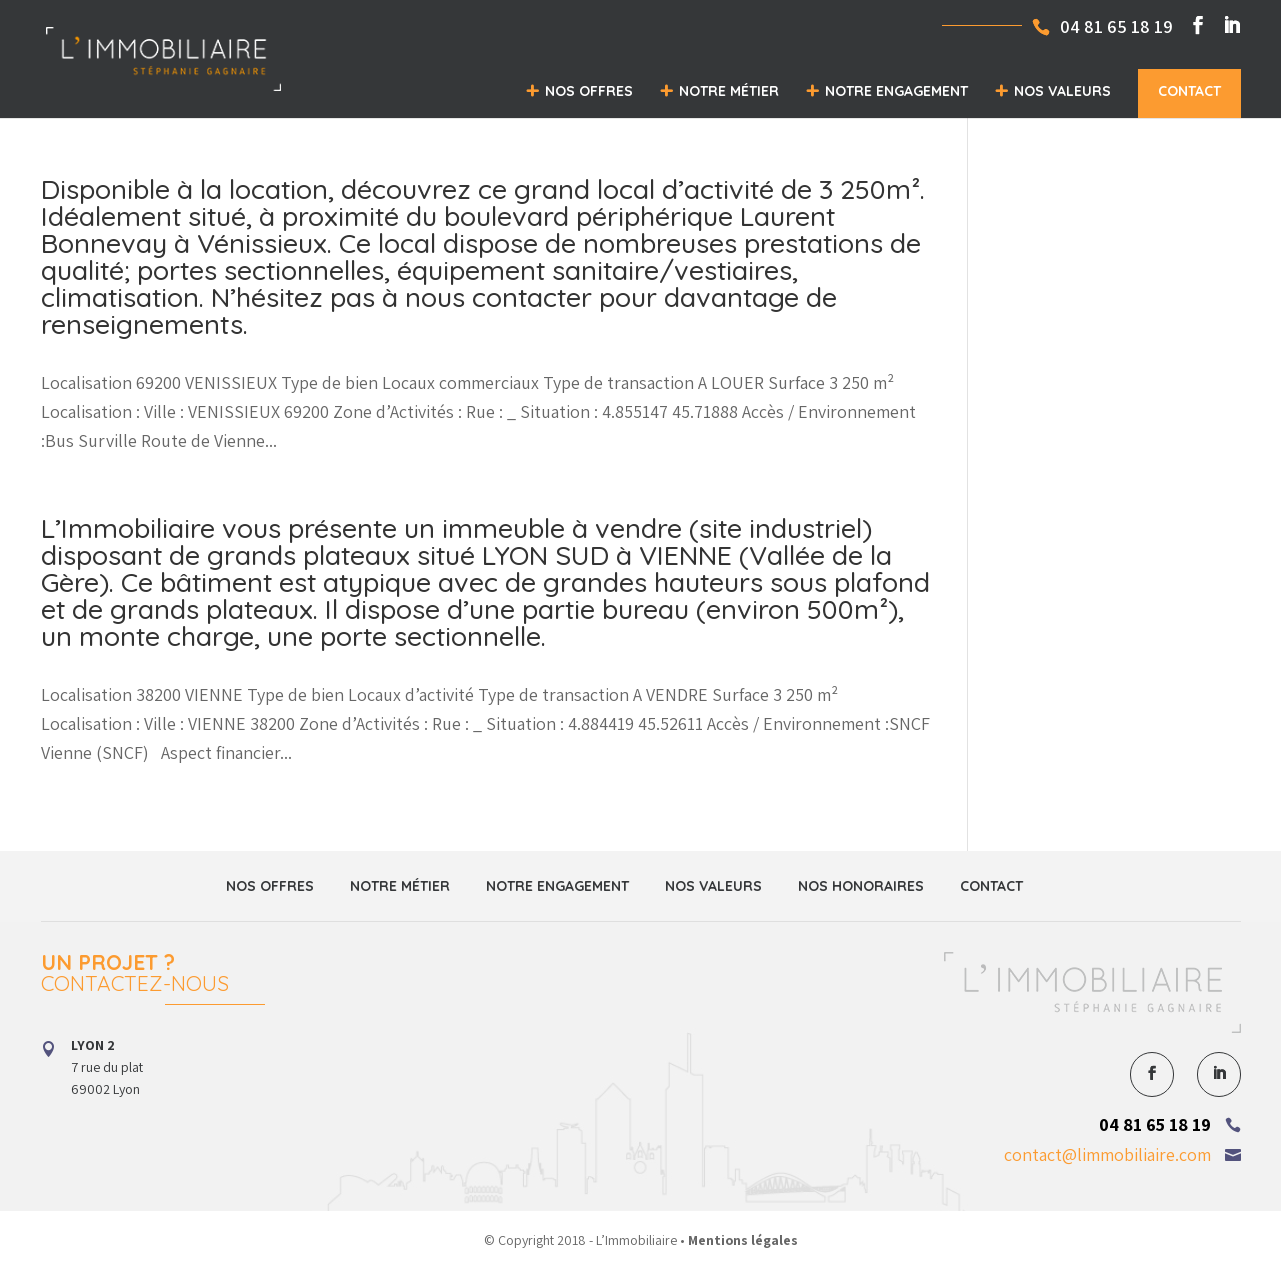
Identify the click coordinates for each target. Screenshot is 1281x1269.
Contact (1189, 91)
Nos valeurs (1062, 91)
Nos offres (589, 91)
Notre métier (729, 91)
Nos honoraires (861, 886)
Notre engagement (896, 91)
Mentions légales (743, 1240)
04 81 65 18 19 (1155, 1124)
